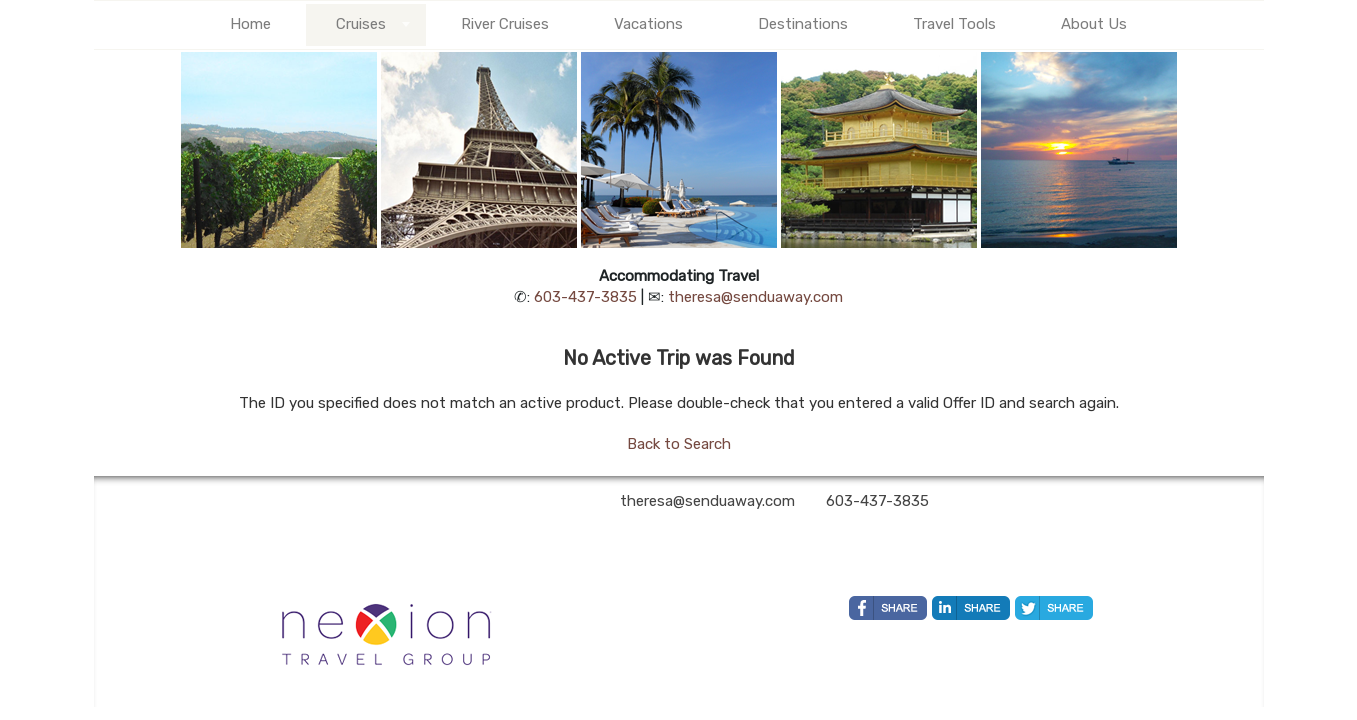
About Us (1094, 24)
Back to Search (679, 444)
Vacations (648, 24)
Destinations (803, 24)
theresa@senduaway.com (755, 297)
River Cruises (505, 24)
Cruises (361, 24)
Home (250, 24)
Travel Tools (954, 24)
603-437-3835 (585, 297)
